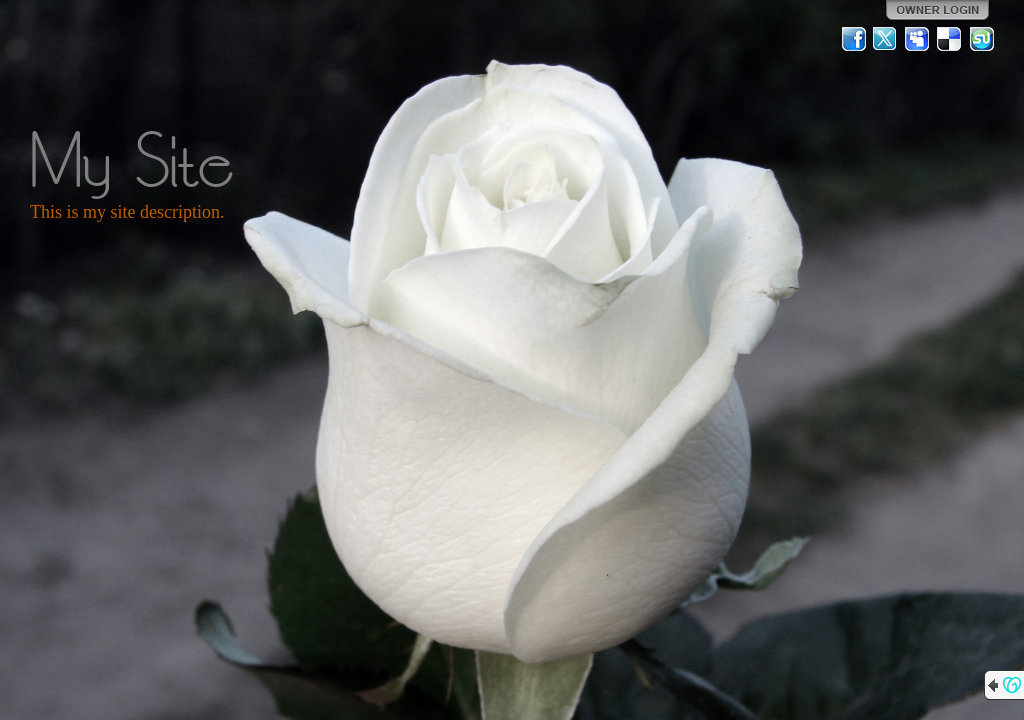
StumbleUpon (982, 39)
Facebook (854, 39)
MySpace (918, 39)
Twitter (886, 39)
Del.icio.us (950, 39)
